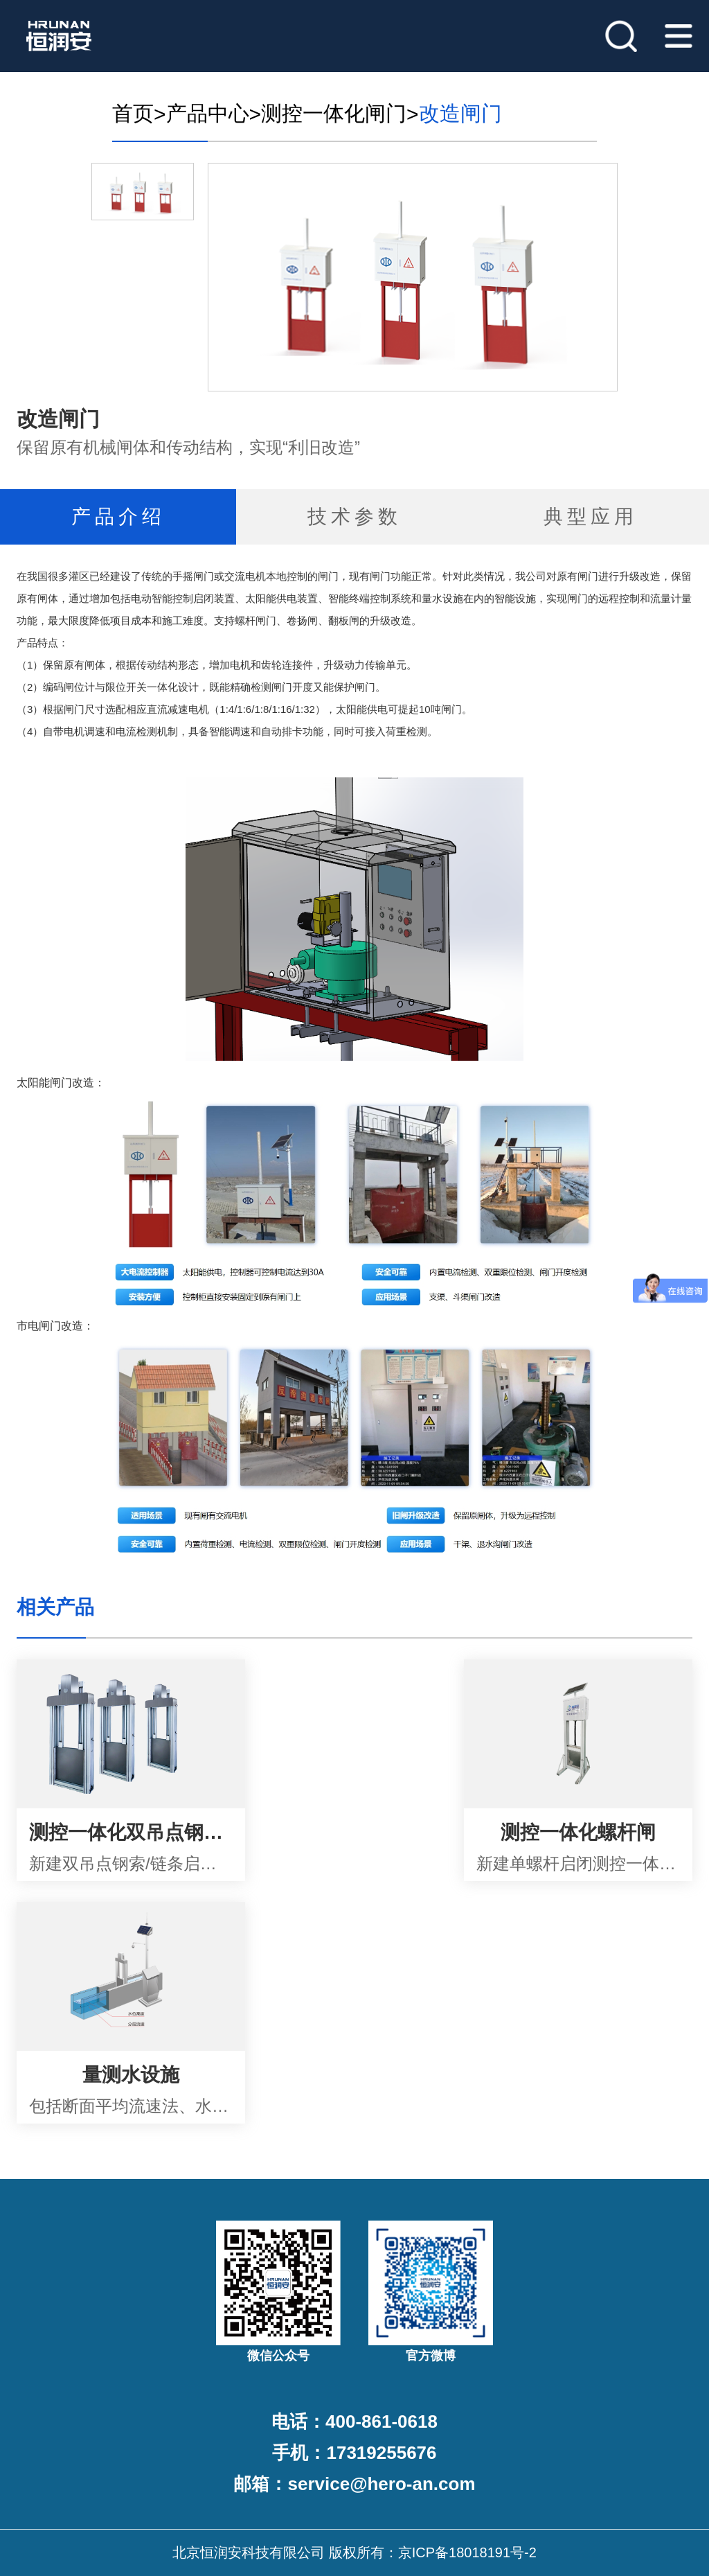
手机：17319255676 (354, 2452)
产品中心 (207, 113)
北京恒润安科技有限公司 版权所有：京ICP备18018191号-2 (354, 2552)
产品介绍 (118, 516)
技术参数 (354, 516)
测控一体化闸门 (333, 113)
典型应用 (591, 516)
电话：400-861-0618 (354, 2421)
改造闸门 (460, 113)
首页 (133, 113)
